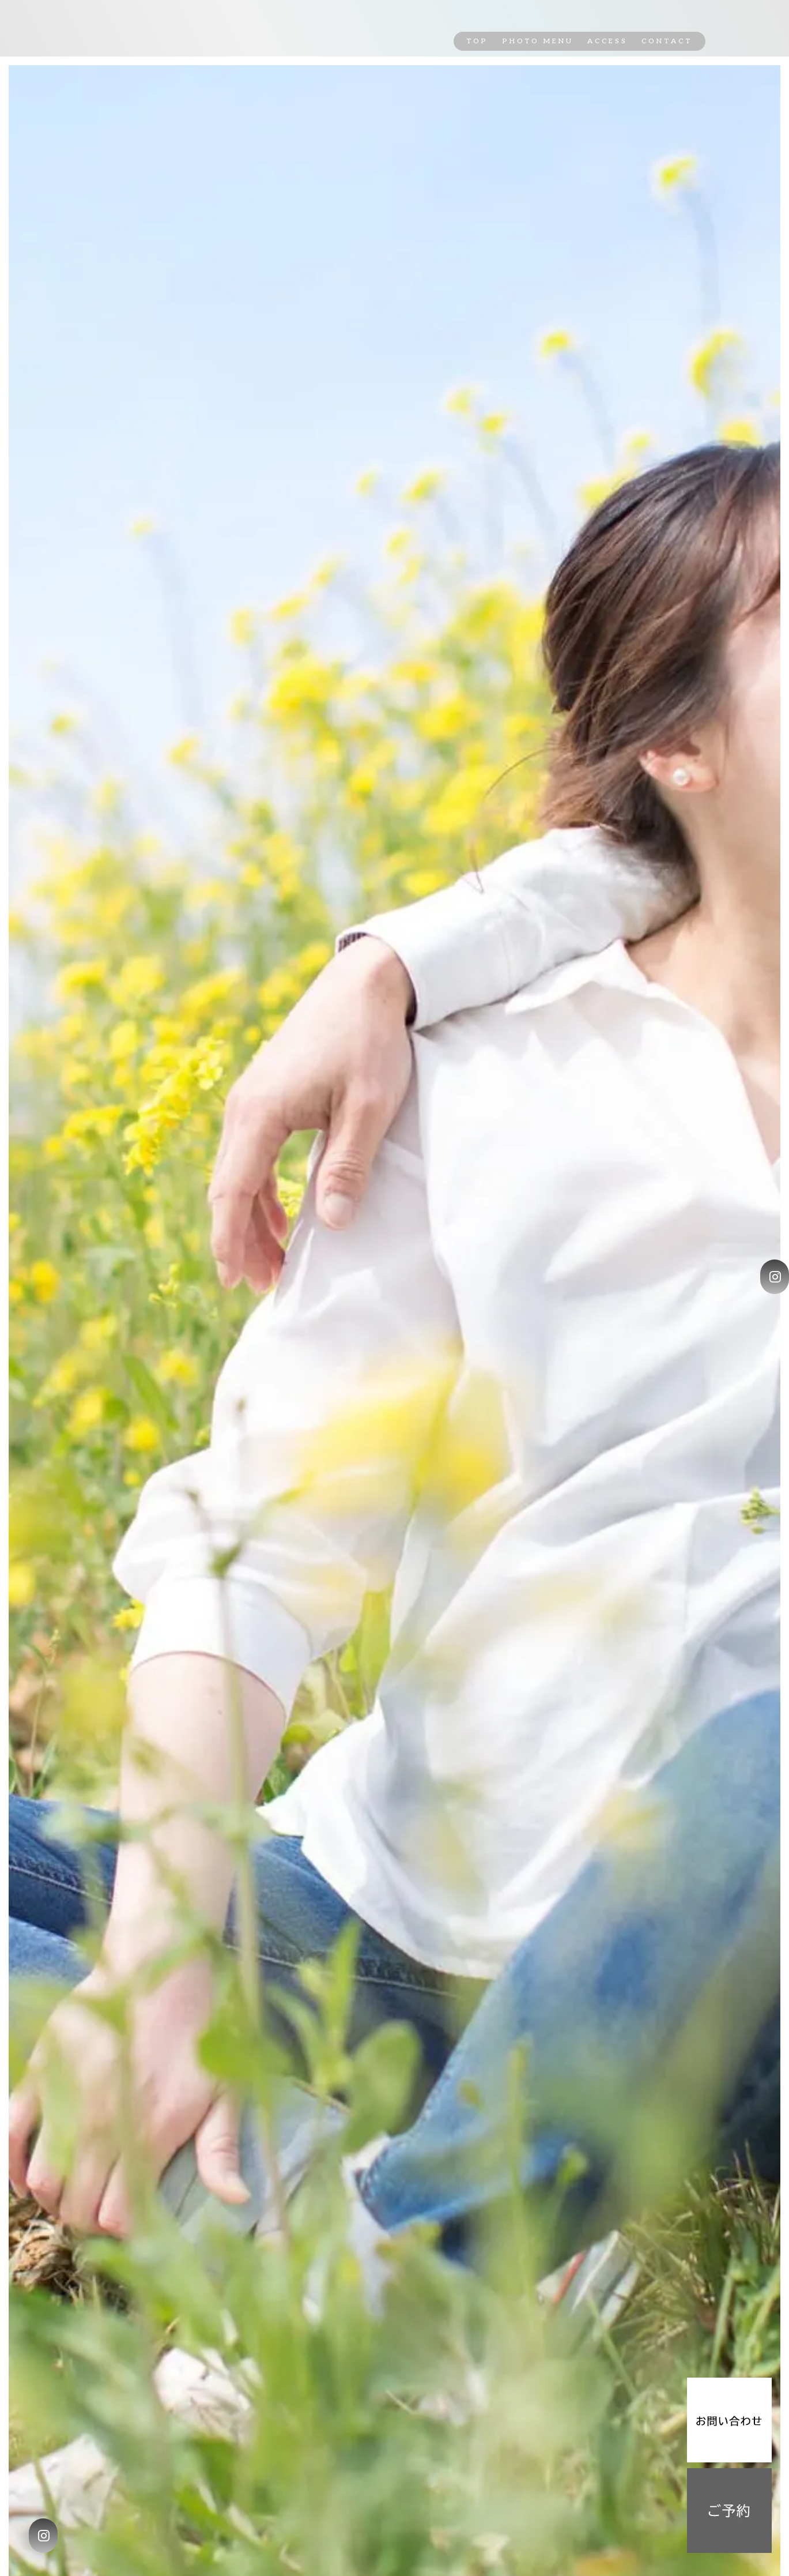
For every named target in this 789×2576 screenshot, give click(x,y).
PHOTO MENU (538, 41)
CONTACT (667, 41)
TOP (477, 41)
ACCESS (607, 41)
